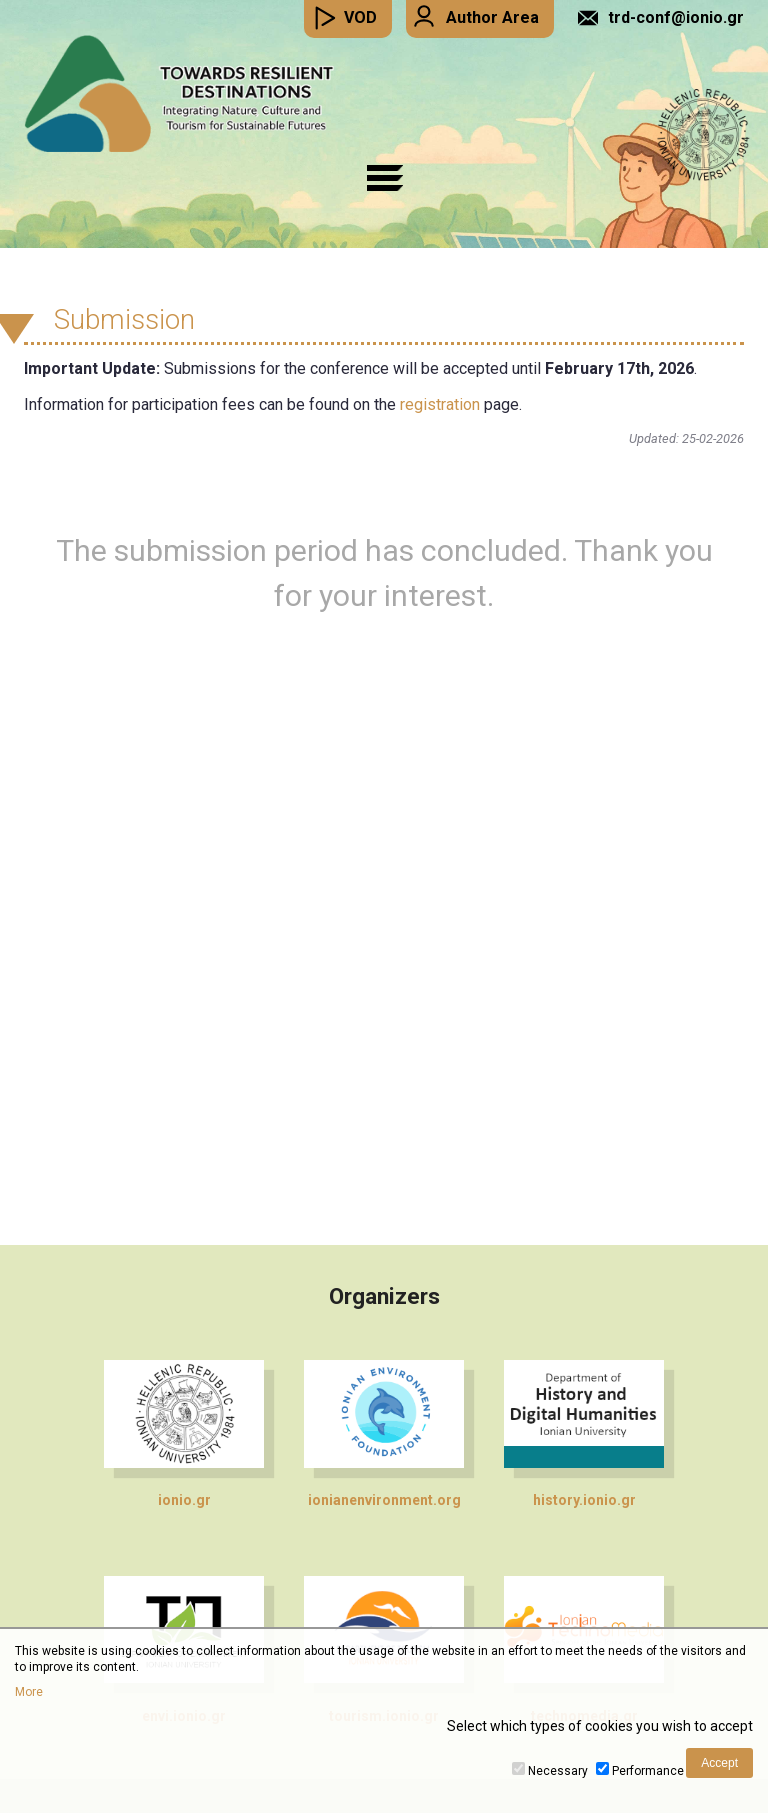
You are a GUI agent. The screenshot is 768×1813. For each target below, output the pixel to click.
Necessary (558, 1771)
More (29, 1692)
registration (440, 404)
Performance (648, 1771)
